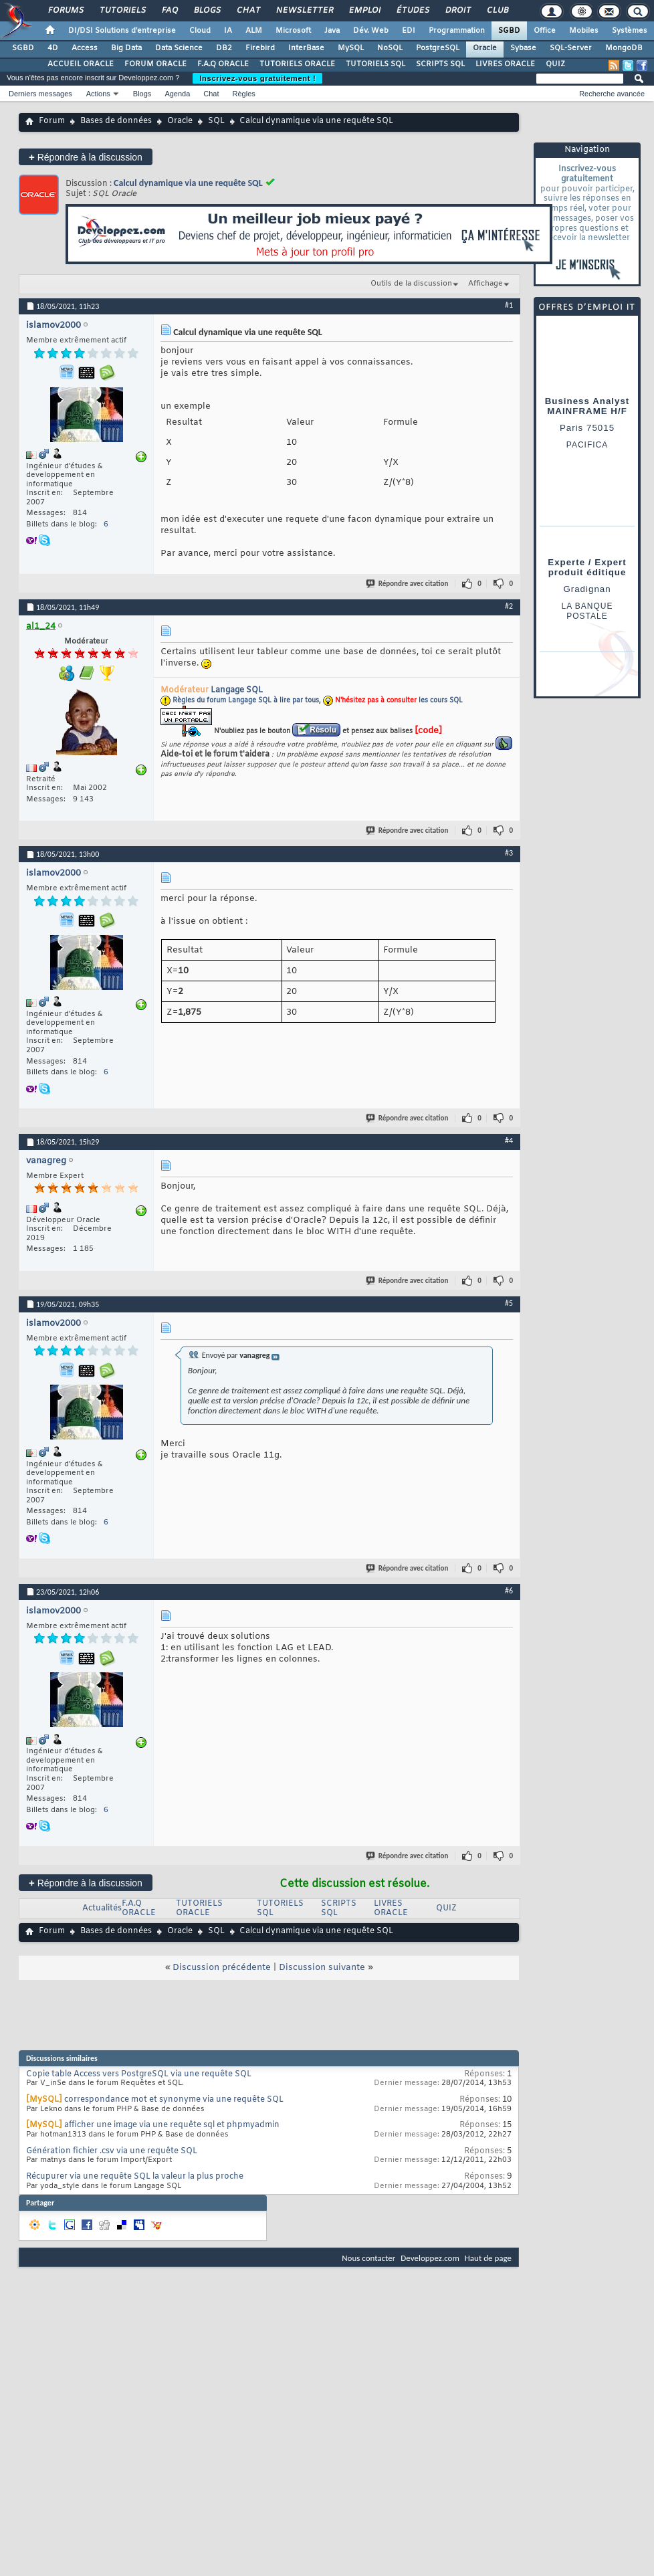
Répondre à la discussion (85, 157)
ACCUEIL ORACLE (80, 64)
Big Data (126, 48)
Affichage (485, 283)
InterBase (306, 48)
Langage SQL (237, 690)
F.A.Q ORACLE (223, 64)
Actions (98, 94)
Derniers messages (40, 94)
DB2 (224, 48)
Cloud (200, 30)
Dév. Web (371, 30)
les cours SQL (441, 700)
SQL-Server (571, 48)
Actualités (102, 1908)
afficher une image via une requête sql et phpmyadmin (172, 2125)
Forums (65, 10)
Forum (52, 121)
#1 (509, 305)
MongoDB (624, 48)
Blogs (206, 10)
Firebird (260, 48)
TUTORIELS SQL (375, 64)
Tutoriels (122, 10)
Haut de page (488, 2258)
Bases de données (116, 121)
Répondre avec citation (408, 583)
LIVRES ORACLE (505, 64)
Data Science (179, 48)
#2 (509, 606)
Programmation (457, 30)
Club (497, 10)
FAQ (169, 10)
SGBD (509, 30)
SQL (216, 121)
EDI (408, 30)
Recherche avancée (612, 94)
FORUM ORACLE (155, 64)
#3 (509, 853)
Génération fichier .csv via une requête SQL (111, 2151)
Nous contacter (368, 2258)
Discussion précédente (222, 1967)
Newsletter (304, 10)
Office (545, 30)
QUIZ (555, 64)
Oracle (485, 48)
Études (412, 10)
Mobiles (583, 30)
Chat (248, 10)
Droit (457, 10)
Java (332, 30)
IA (228, 30)
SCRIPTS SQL (440, 64)
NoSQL (390, 48)
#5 (509, 1303)
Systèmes (629, 30)
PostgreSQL (437, 48)
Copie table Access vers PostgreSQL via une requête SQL (138, 2074)
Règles (244, 94)
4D (52, 48)
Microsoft (293, 30)
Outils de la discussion (411, 283)
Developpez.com (430, 2258)
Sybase (523, 48)
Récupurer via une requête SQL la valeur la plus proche (134, 2176)
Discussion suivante (322, 1967)
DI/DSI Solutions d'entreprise (122, 30)
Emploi (364, 10)
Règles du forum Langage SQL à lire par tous (246, 700)
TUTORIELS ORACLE (297, 64)
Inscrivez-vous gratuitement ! (257, 78)
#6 (509, 1590)
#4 (509, 1140)
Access (85, 48)
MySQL (351, 48)
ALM (253, 30)
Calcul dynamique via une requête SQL (188, 183)
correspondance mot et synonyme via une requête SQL (174, 2099)
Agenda (177, 94)
